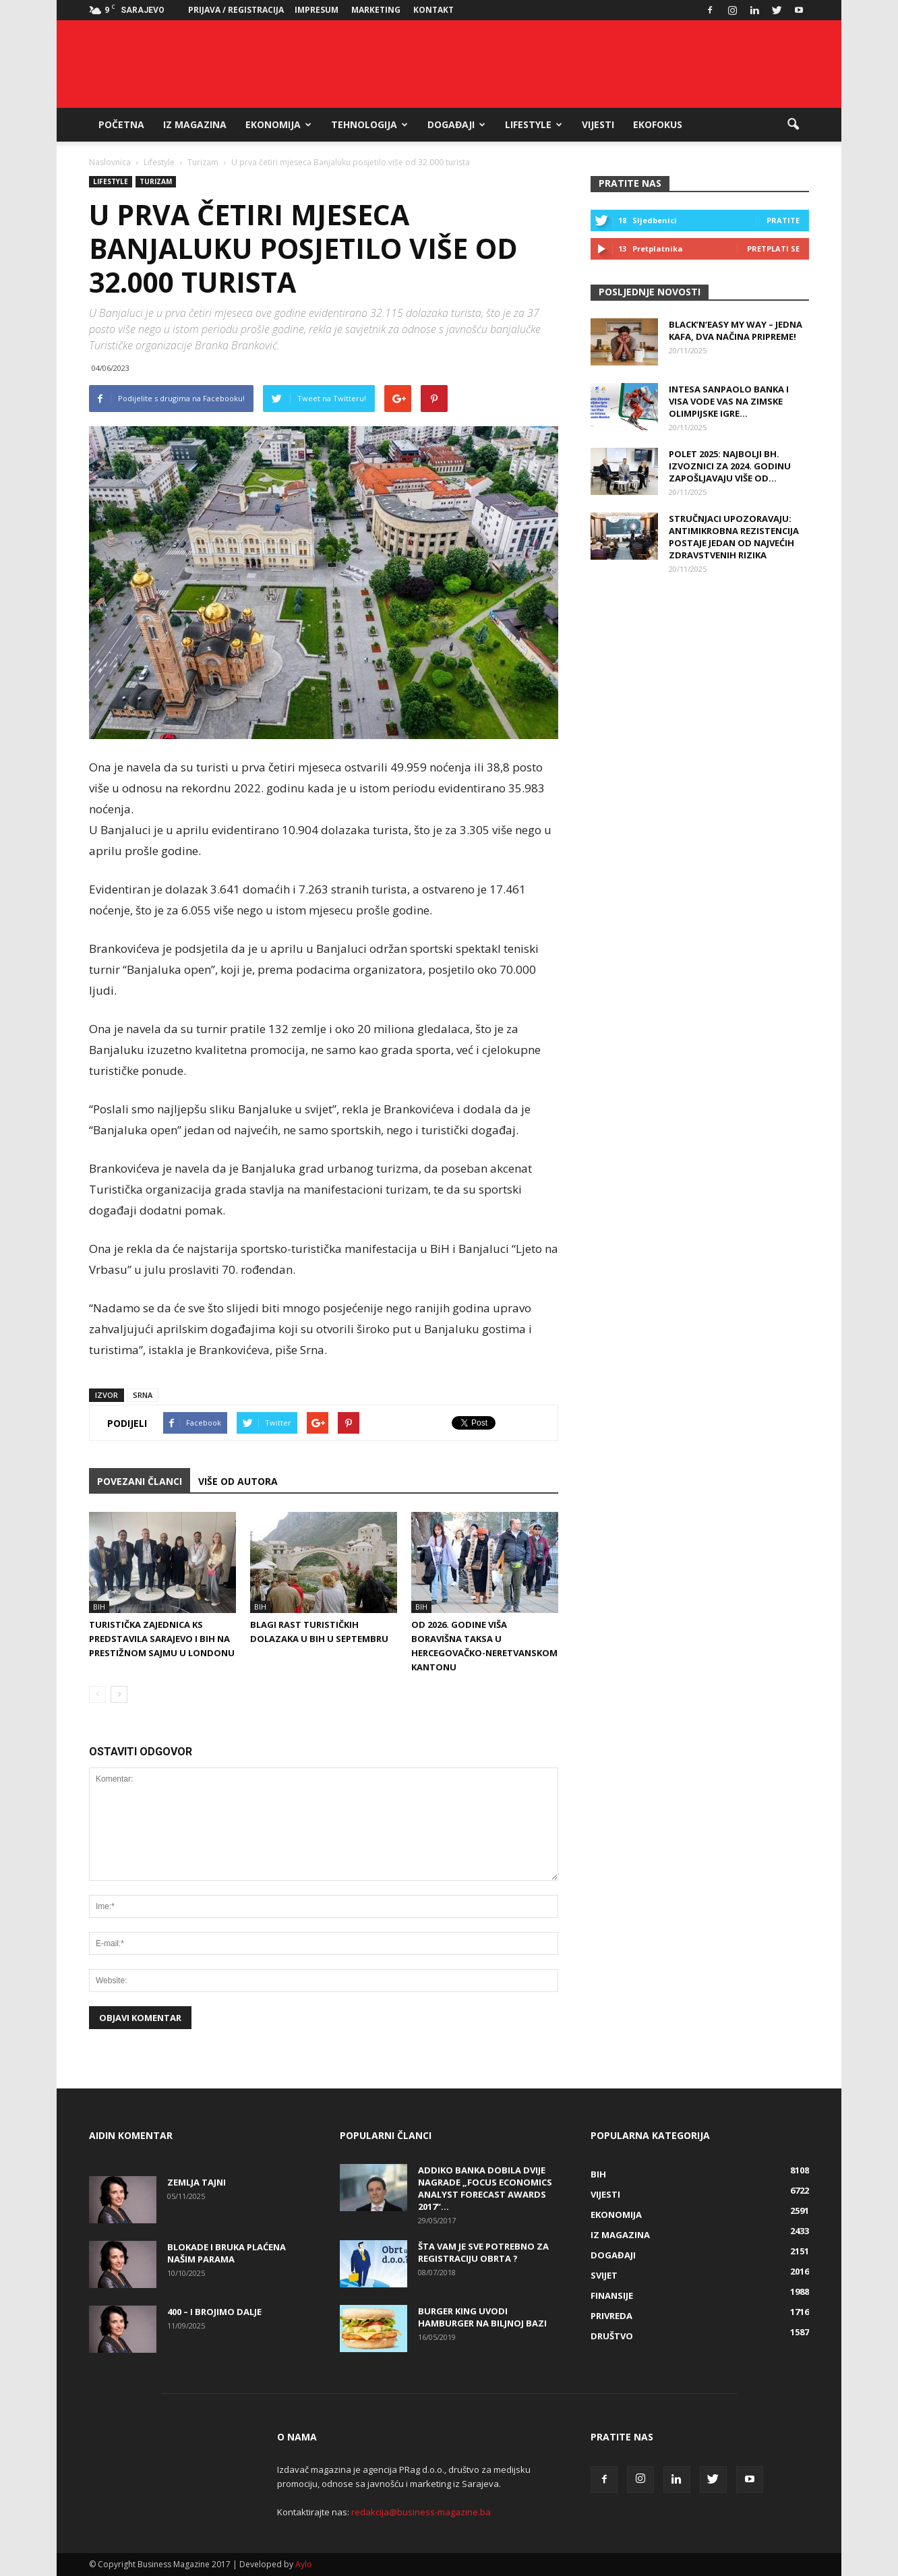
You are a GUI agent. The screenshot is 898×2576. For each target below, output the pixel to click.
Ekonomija (278, 124)
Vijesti (598, 124)
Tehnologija (369, 124)
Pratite (783, 220)
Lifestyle (533, 124)
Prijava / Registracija (236, 10)
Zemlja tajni (196, 2182)
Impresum (316, 10)
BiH (99, 1607)
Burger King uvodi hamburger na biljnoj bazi (482, 2317)
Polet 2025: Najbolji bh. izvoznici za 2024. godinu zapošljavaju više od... (730, 466)
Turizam (156, 181)
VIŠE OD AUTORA (238, 1481)
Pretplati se (773, 248)
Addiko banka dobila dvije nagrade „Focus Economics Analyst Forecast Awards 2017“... (485, 2188)
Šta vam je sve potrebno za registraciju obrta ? (483, 2252)
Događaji (456, 124)
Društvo (612, 2336)
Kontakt (433, 10)
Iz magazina (195, 124)
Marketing (375, 10)
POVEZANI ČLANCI (139, 1481)
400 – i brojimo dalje (214, 2312)
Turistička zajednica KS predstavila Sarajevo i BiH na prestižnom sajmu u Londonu (162, 1638)
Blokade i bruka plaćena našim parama (226, 2253)
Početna (121, 124)
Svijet (604, 2275)
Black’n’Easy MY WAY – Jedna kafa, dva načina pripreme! (735, 330)
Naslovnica (110, 162)
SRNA (142, 1395)
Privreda (611, 2316)
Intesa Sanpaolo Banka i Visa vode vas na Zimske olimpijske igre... (729, 401)
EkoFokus (657, 124)
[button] (793, 125)
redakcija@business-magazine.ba (421, 2512)
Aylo (303, 2564)
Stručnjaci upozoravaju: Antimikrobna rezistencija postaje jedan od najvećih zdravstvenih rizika (734, 537)
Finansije (612, 2295)
